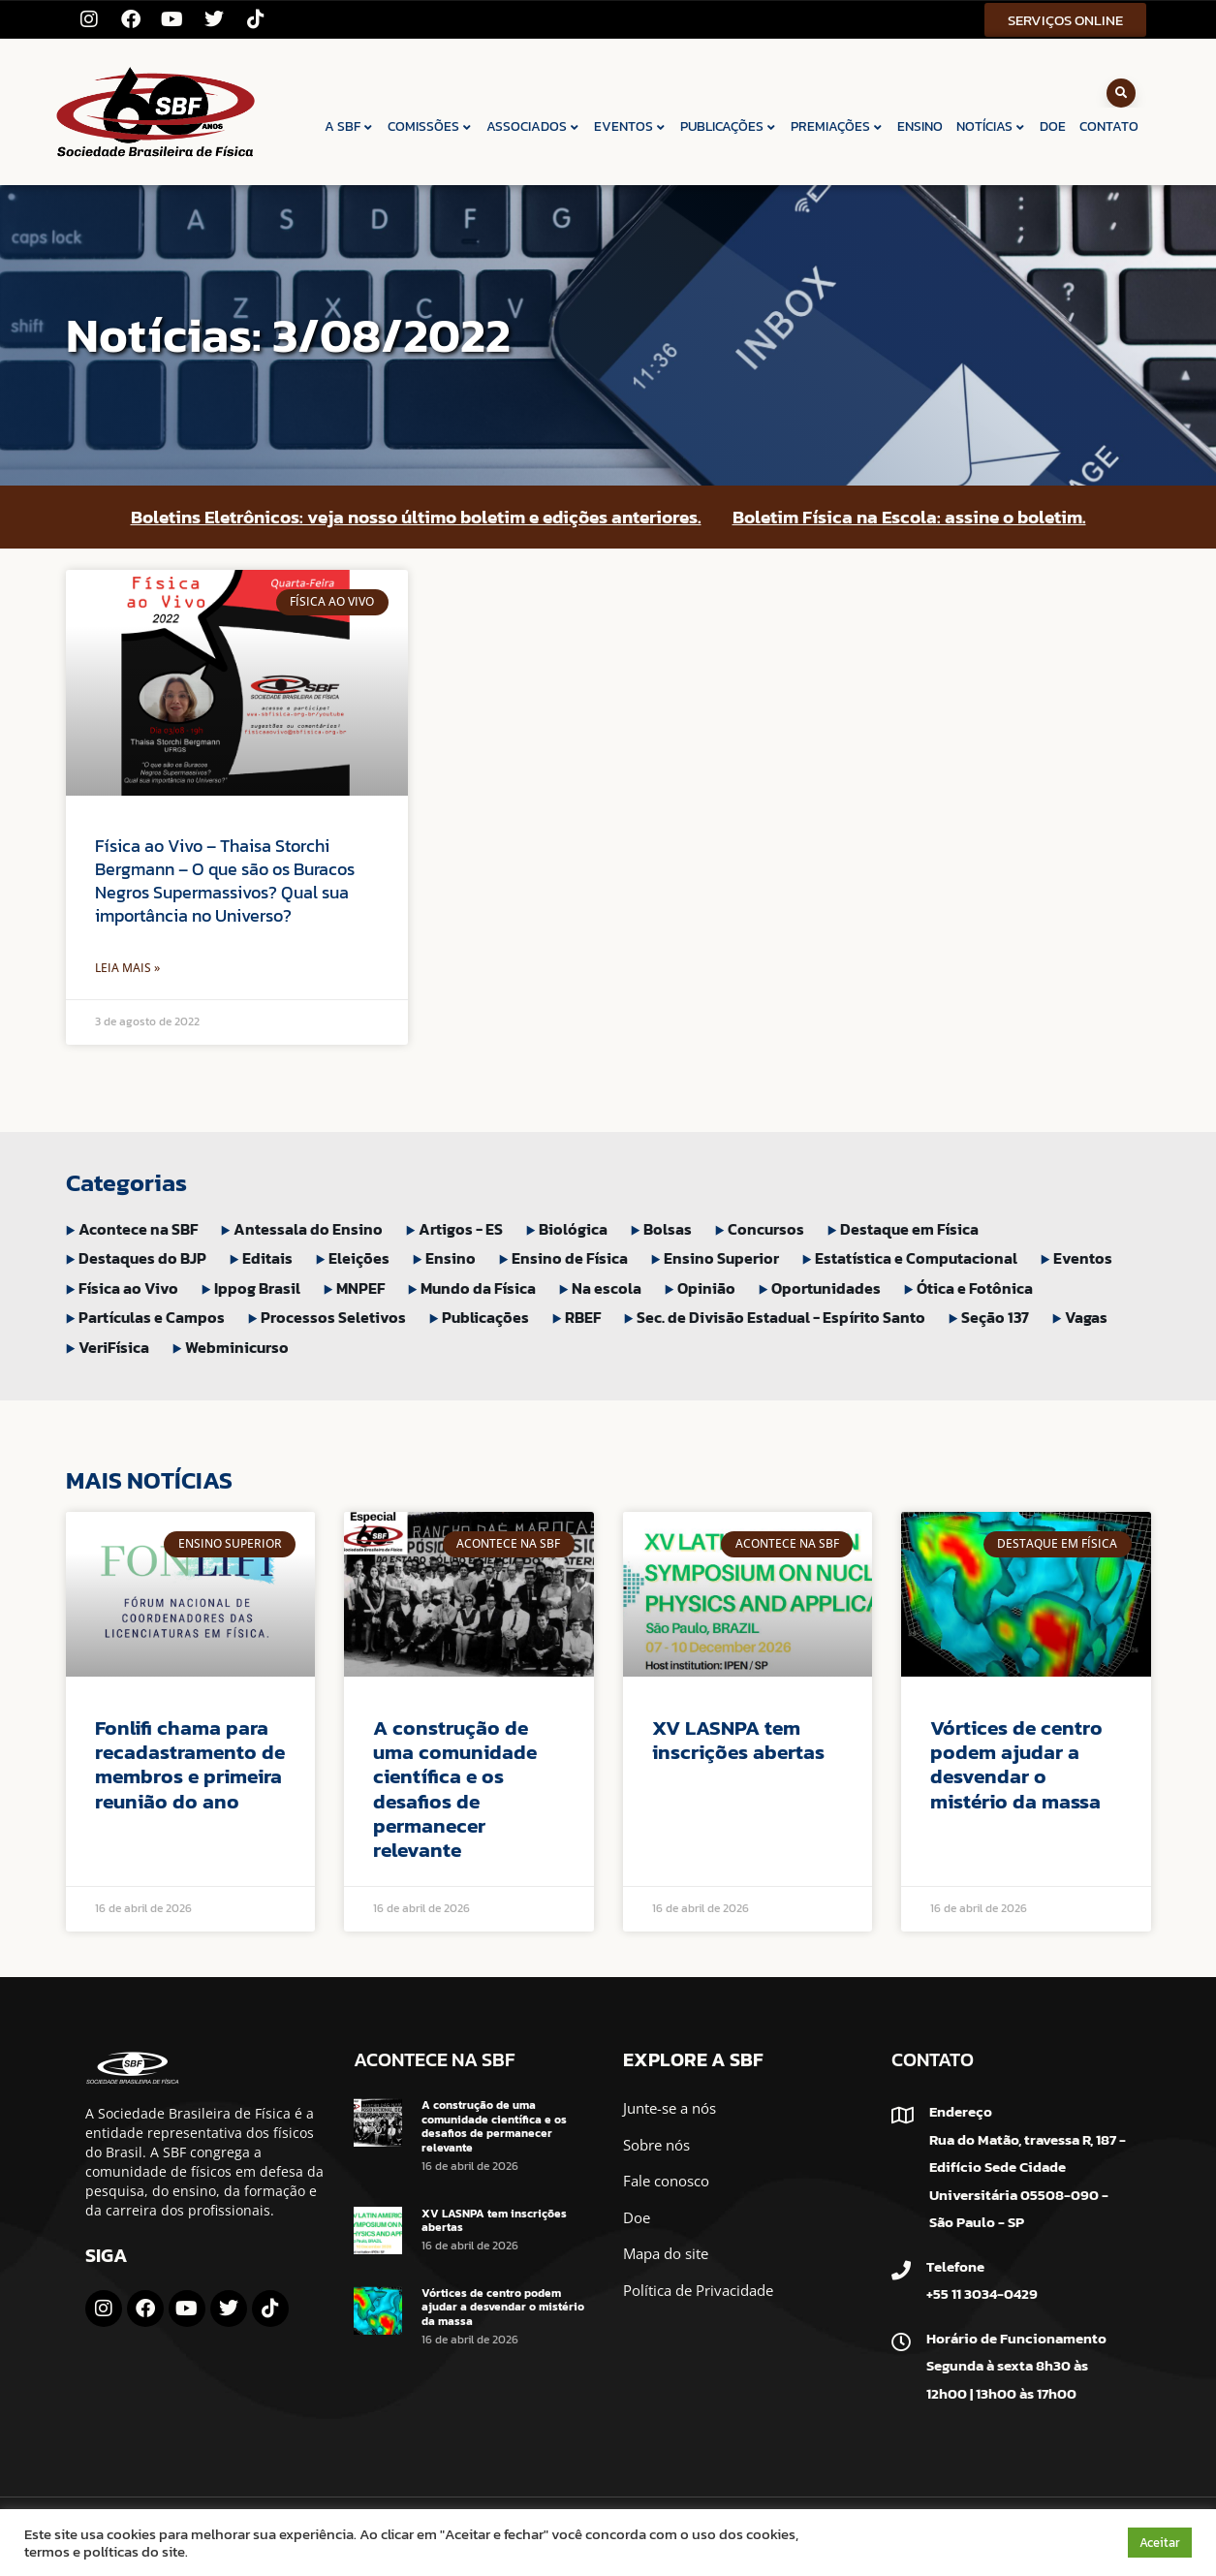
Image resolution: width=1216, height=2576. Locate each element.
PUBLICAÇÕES (728, 126)
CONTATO (1108, 126)
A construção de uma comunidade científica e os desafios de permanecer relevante (455, 1788)
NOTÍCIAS (991, 126)
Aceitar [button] (1159, 2542)
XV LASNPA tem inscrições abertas (738, 1739)
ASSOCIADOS (533, 126)
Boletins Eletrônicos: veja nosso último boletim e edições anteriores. (416, 517)
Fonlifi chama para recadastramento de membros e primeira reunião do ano (190, 1764)
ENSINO (920, 126)
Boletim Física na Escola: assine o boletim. (909, 517)
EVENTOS (630, 126)
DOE (1053, 126)
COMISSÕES (430, 126)
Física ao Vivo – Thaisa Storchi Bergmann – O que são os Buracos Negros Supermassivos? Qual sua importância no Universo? (225, 880)
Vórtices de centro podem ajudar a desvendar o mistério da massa (1016, 1764)
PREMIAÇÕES (837, 126)
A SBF (349, 126)
